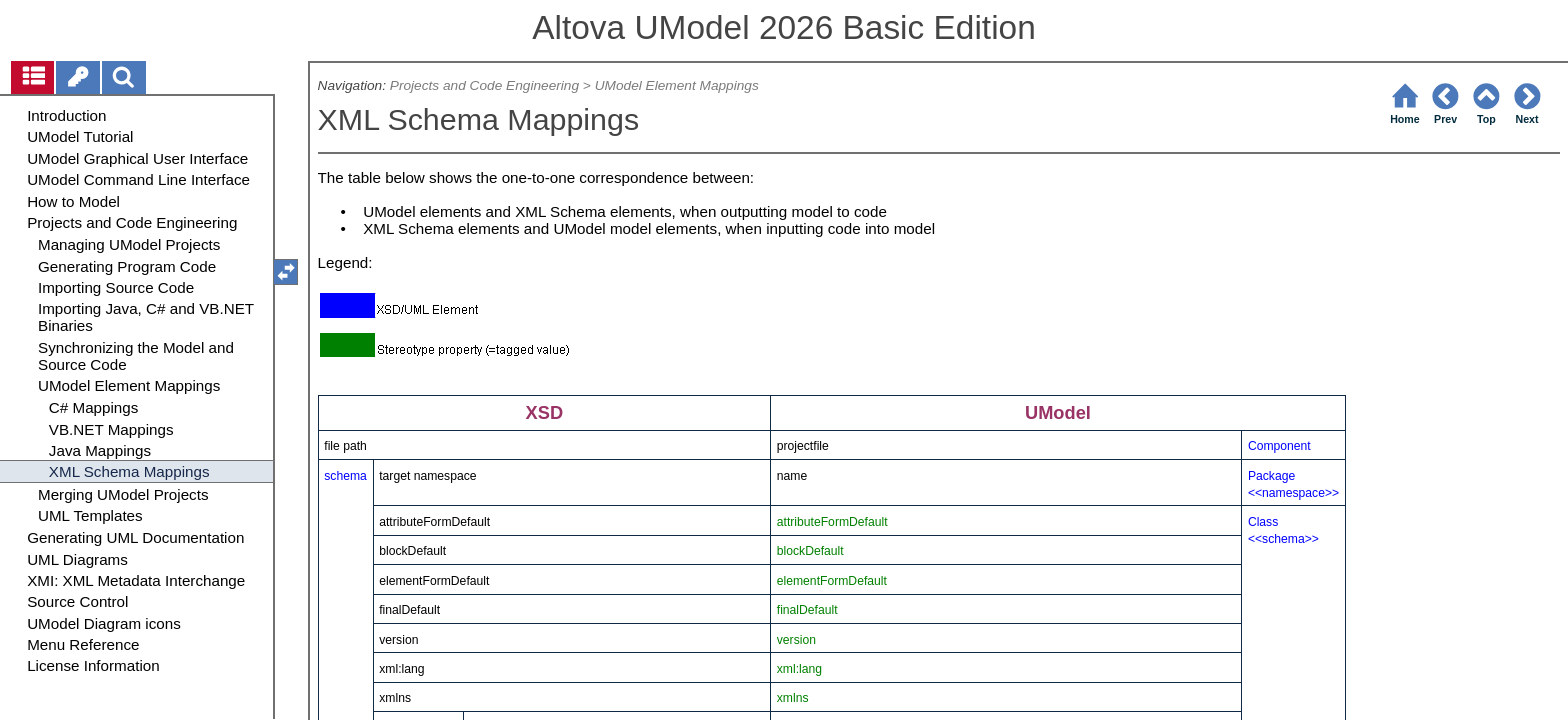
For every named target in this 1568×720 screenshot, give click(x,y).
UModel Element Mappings (677, 85)
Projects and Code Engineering (484, 85)
